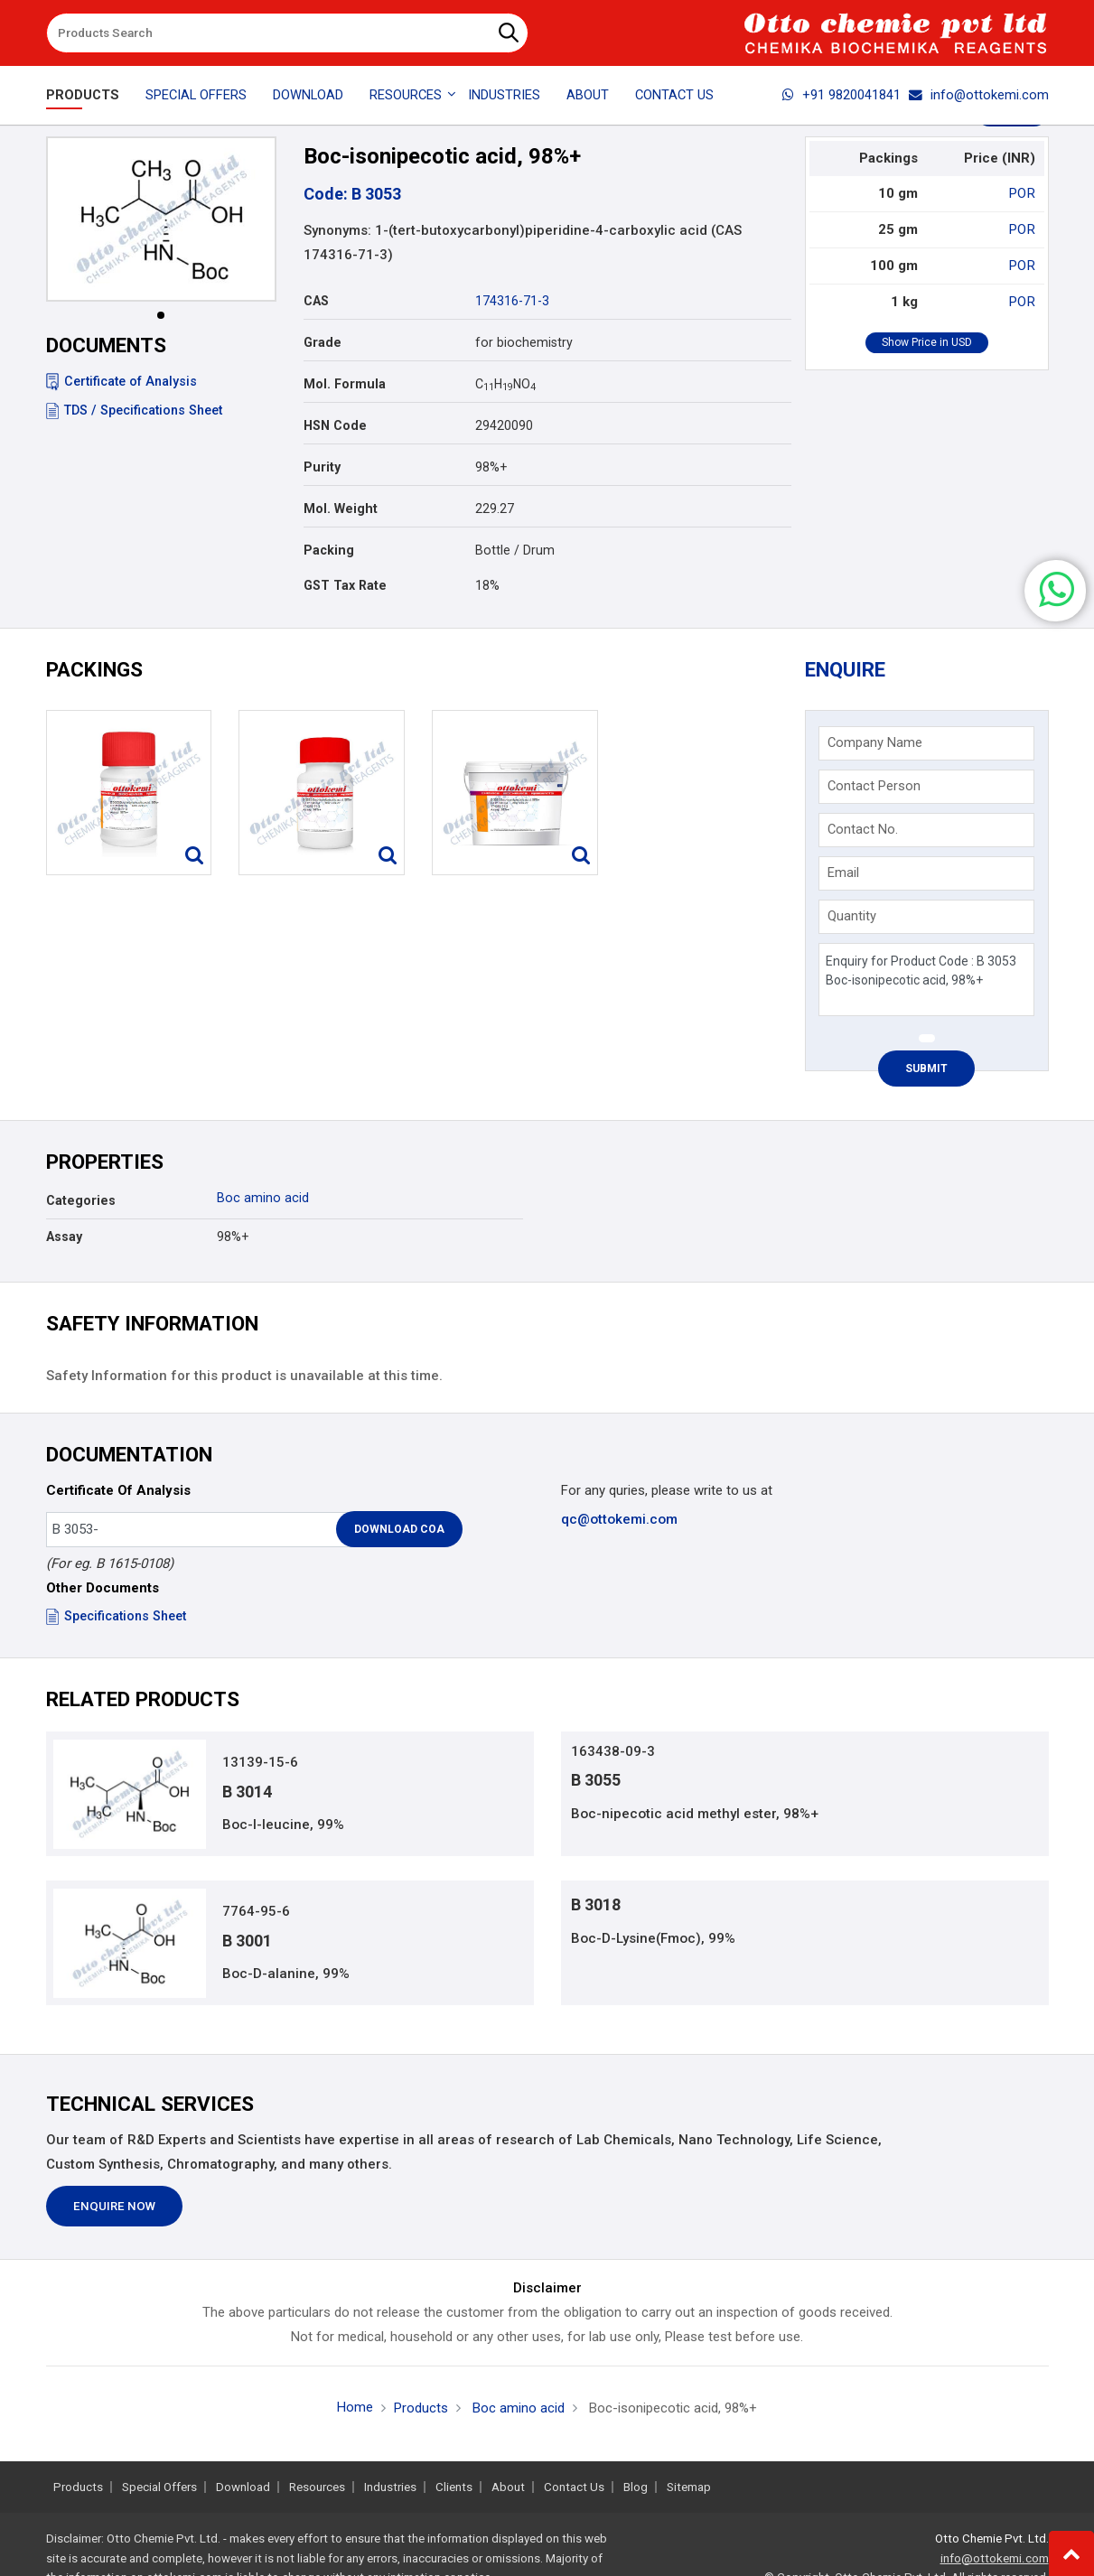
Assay (64, 1236)
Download (308, 95)
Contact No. (863, 829)
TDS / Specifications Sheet (134, 410)
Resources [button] (405, 95)
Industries (504, 95)
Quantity (852, 916)
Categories (81, 1200)
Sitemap (689, 2487)
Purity (322, 467)
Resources (317, 2487)
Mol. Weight (341, 508)
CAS (316, 301)
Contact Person (874, 786)
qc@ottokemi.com (619, 1519)
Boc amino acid (263, 1197)
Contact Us (674, 95)
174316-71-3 (512, 301)
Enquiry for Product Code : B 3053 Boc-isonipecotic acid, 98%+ (926, 979)
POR (1022, 193)
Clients (453, 2487)
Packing (329, 550)
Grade (322, 342)
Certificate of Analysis (121, 381)
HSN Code (335, 425)
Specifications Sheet (116, 1616)
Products (82, 95)
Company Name (875, 742)
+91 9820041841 (841, 95)
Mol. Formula (345, 384)
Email (843, 872)
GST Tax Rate (345, 585)
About (587, 95)
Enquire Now (114, 2208)
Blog (635, 2487)
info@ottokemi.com (979, 95)
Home (355, 2408)
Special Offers (196, 95)
